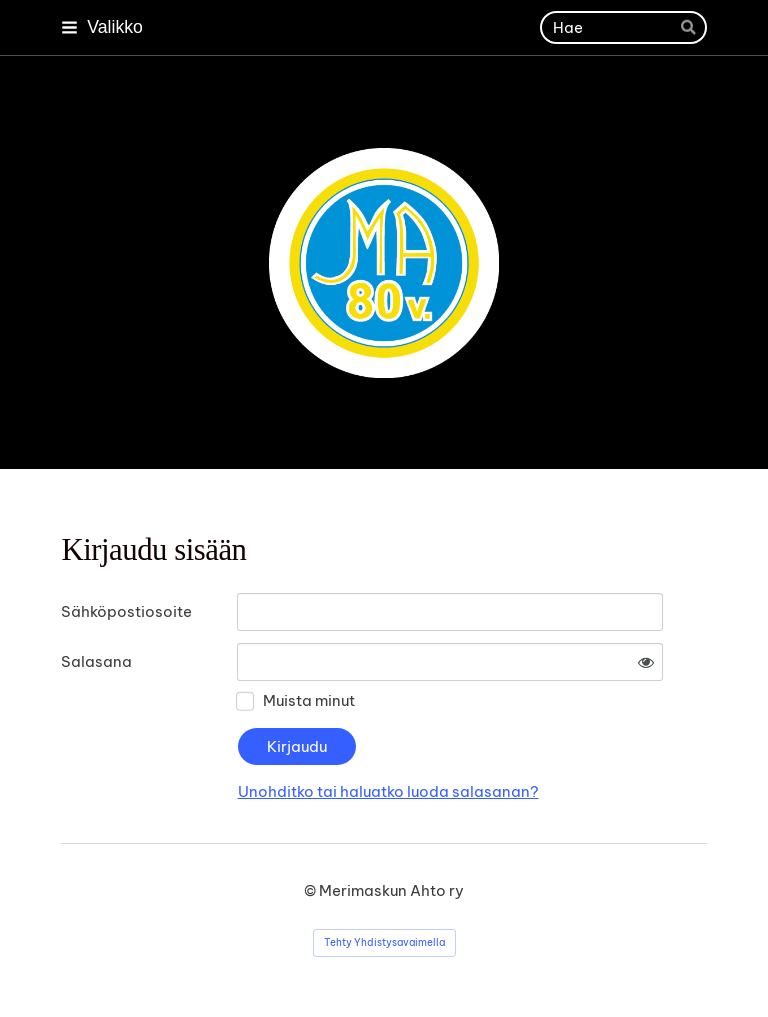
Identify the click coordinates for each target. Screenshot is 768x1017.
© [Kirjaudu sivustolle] (311, 890)
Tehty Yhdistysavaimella (384, 942)
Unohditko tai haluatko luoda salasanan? (388, 791)
